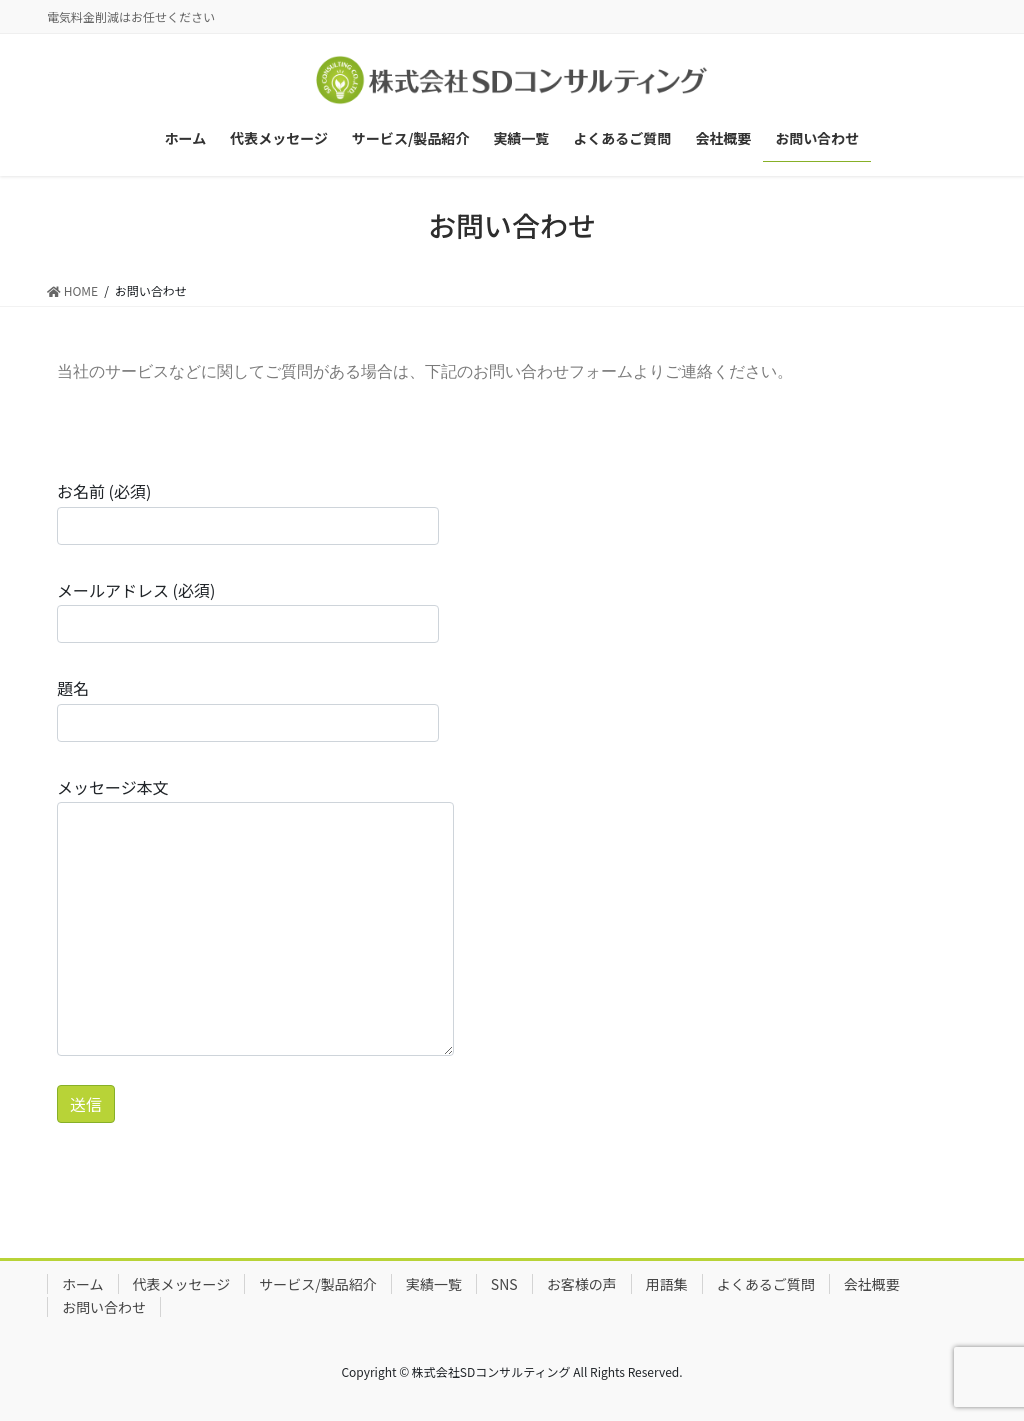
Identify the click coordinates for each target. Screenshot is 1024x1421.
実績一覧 (434, 1284)
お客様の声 (582, 1284)
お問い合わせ (104, 1307)
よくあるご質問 (766, 1284)
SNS (504, 1284)
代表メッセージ (182, 1284)
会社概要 (872, 1284)
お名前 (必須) (248, 511)
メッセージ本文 (255, 915)
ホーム (83, 1284)
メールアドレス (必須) (248, 610)
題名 (248, 708)
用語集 (667, 1284)
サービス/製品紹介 (318, 1284)
